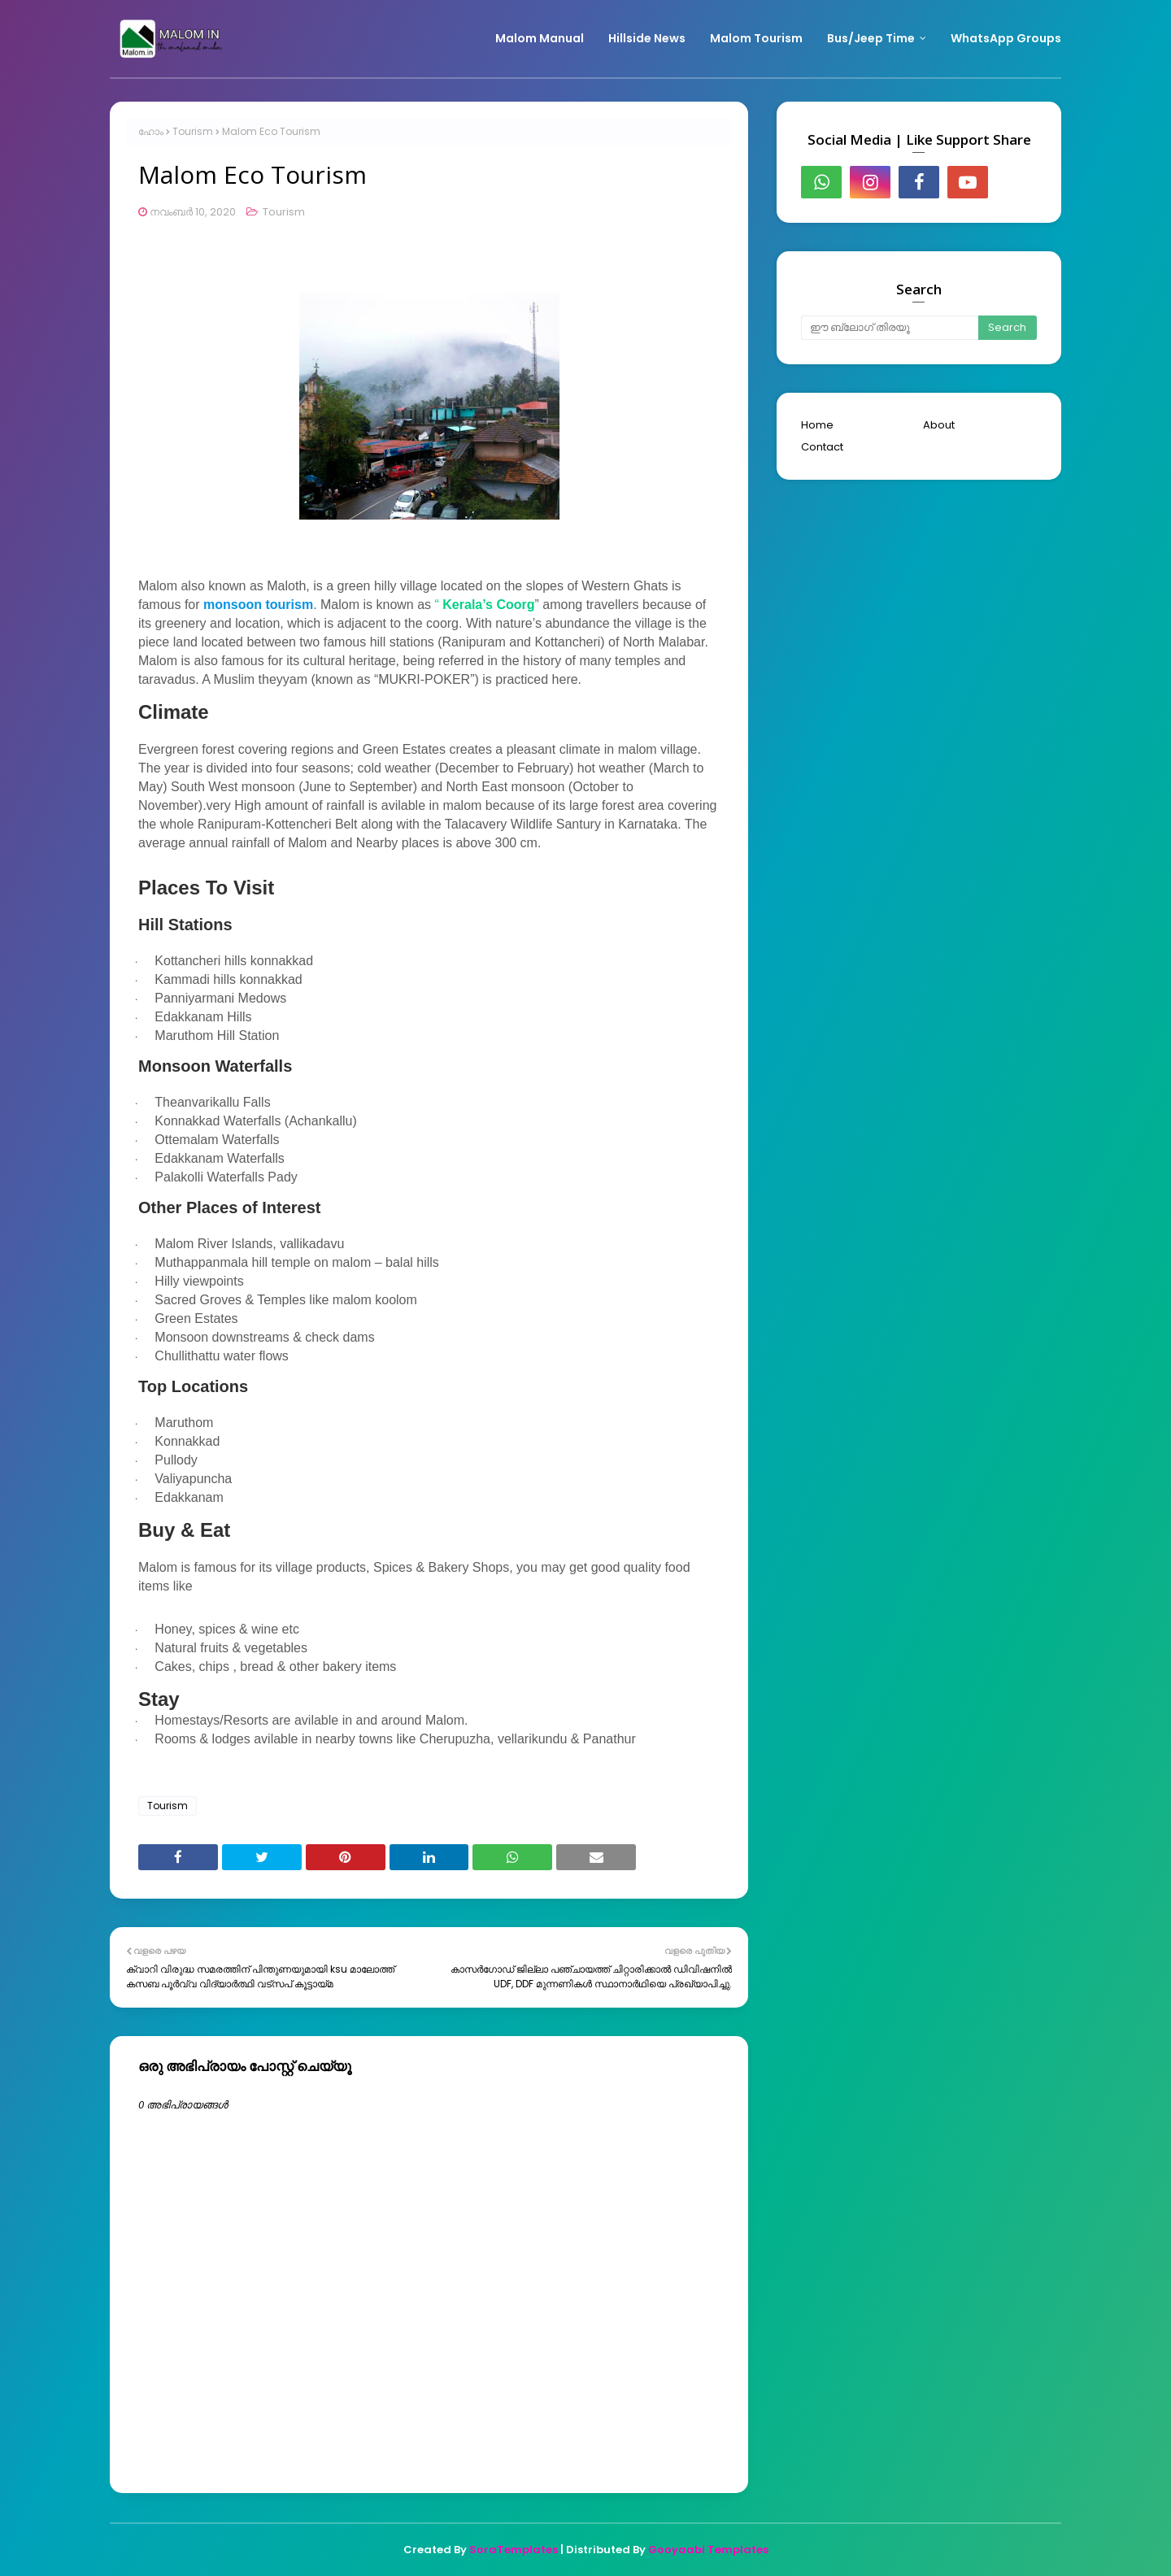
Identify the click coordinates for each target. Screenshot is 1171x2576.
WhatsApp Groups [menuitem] (1006, 38)
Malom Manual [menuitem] (539, 38)
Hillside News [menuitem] (647, 38)
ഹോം (150, 131)
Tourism (192, 131)
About (939, 425)
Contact (822, 447)
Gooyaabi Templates (708, 2549)
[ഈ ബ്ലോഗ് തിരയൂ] (889, 327)
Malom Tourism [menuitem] (756, 38)
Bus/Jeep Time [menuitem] (871, 38)
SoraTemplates (513, 2549)
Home (817, 425)
